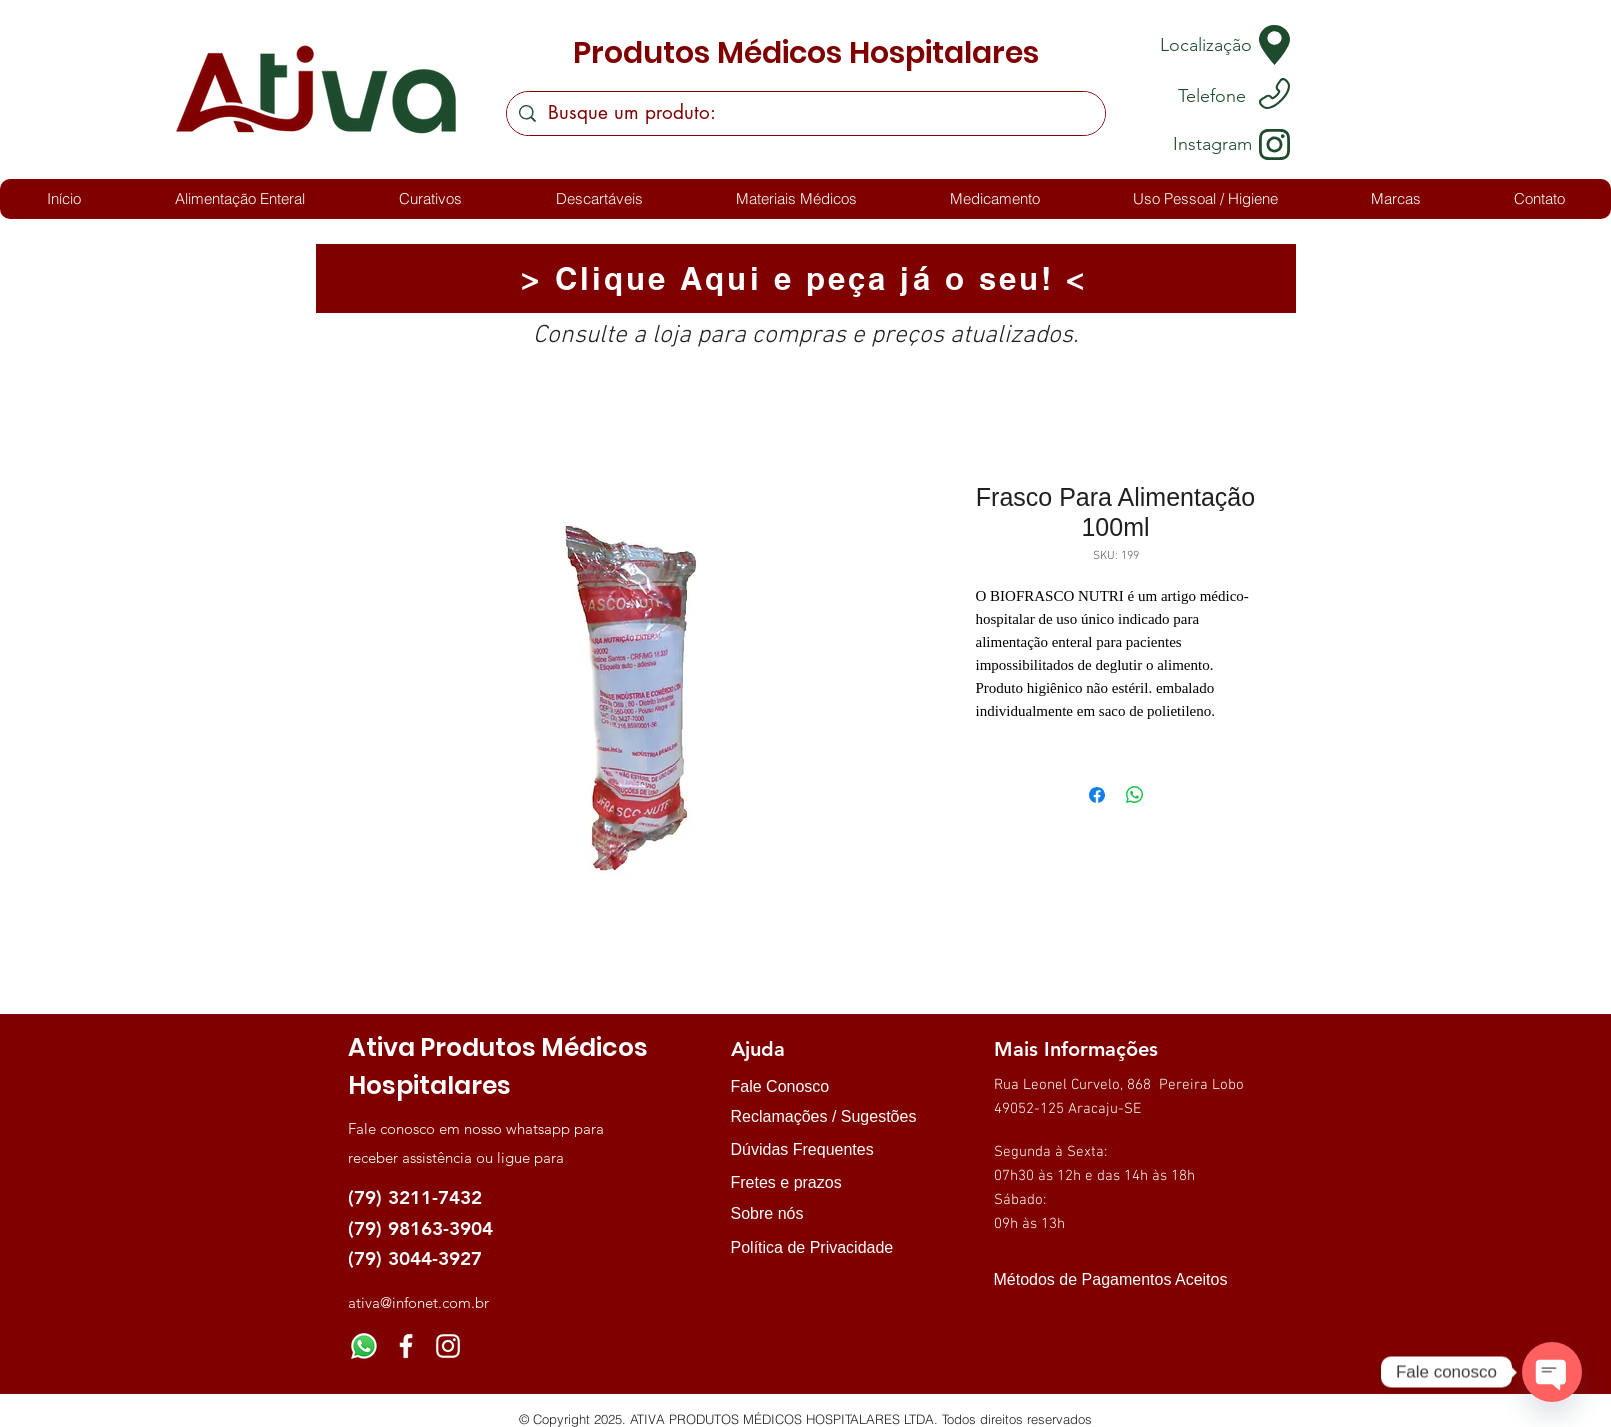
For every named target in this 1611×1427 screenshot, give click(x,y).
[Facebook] (406, 1346)
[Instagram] (448, 1346)
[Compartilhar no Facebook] (1097, 795)
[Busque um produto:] (805, 113)
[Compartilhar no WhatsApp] (1135, 795)
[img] (1014, 1315)
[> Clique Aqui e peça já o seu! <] (806, 278)
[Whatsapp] (364, 1346)
